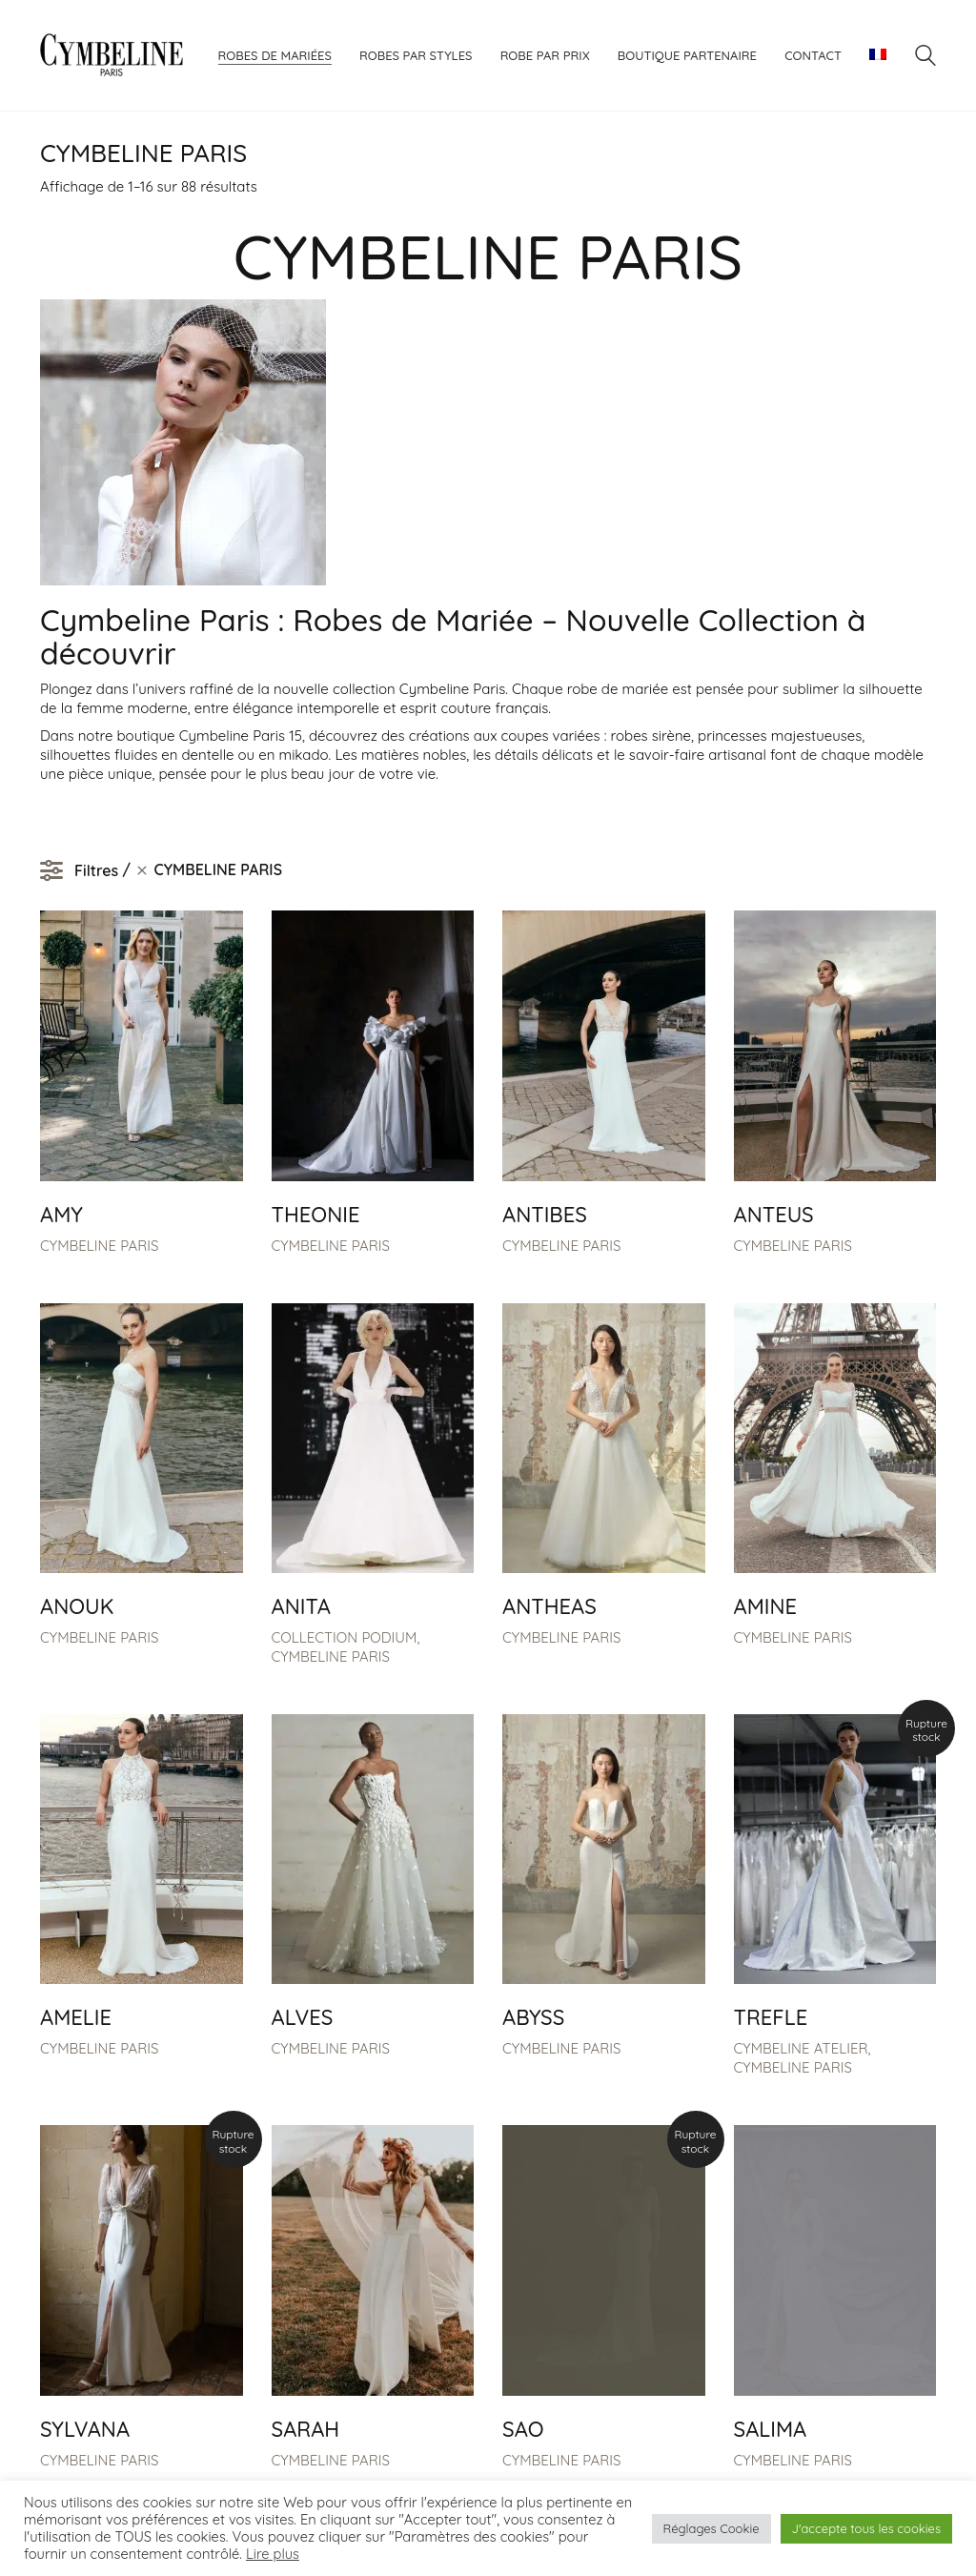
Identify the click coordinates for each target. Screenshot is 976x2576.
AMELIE (76, 2017)
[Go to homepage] (111, 55)
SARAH (306, 2429)
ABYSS (533, 2017)
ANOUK (76, 1606)
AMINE (766, 1606)
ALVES (303, 2017)
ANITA (301, 1606)
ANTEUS (774, 1214)
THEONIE (316, 1214)
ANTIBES (544, 1214)
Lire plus (272, 2554)
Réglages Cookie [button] (711, 2528)
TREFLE (771, 2017)
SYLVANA (85, 2429)
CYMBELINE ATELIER (801, 2048)
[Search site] (925, 58)
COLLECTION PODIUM (344, 1637)
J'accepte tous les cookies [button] (866, 2528)
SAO (523, 2429)
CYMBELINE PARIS (99, 1246)
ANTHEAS (549, 1606)
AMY (61, 1214)
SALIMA (770, 2429)
